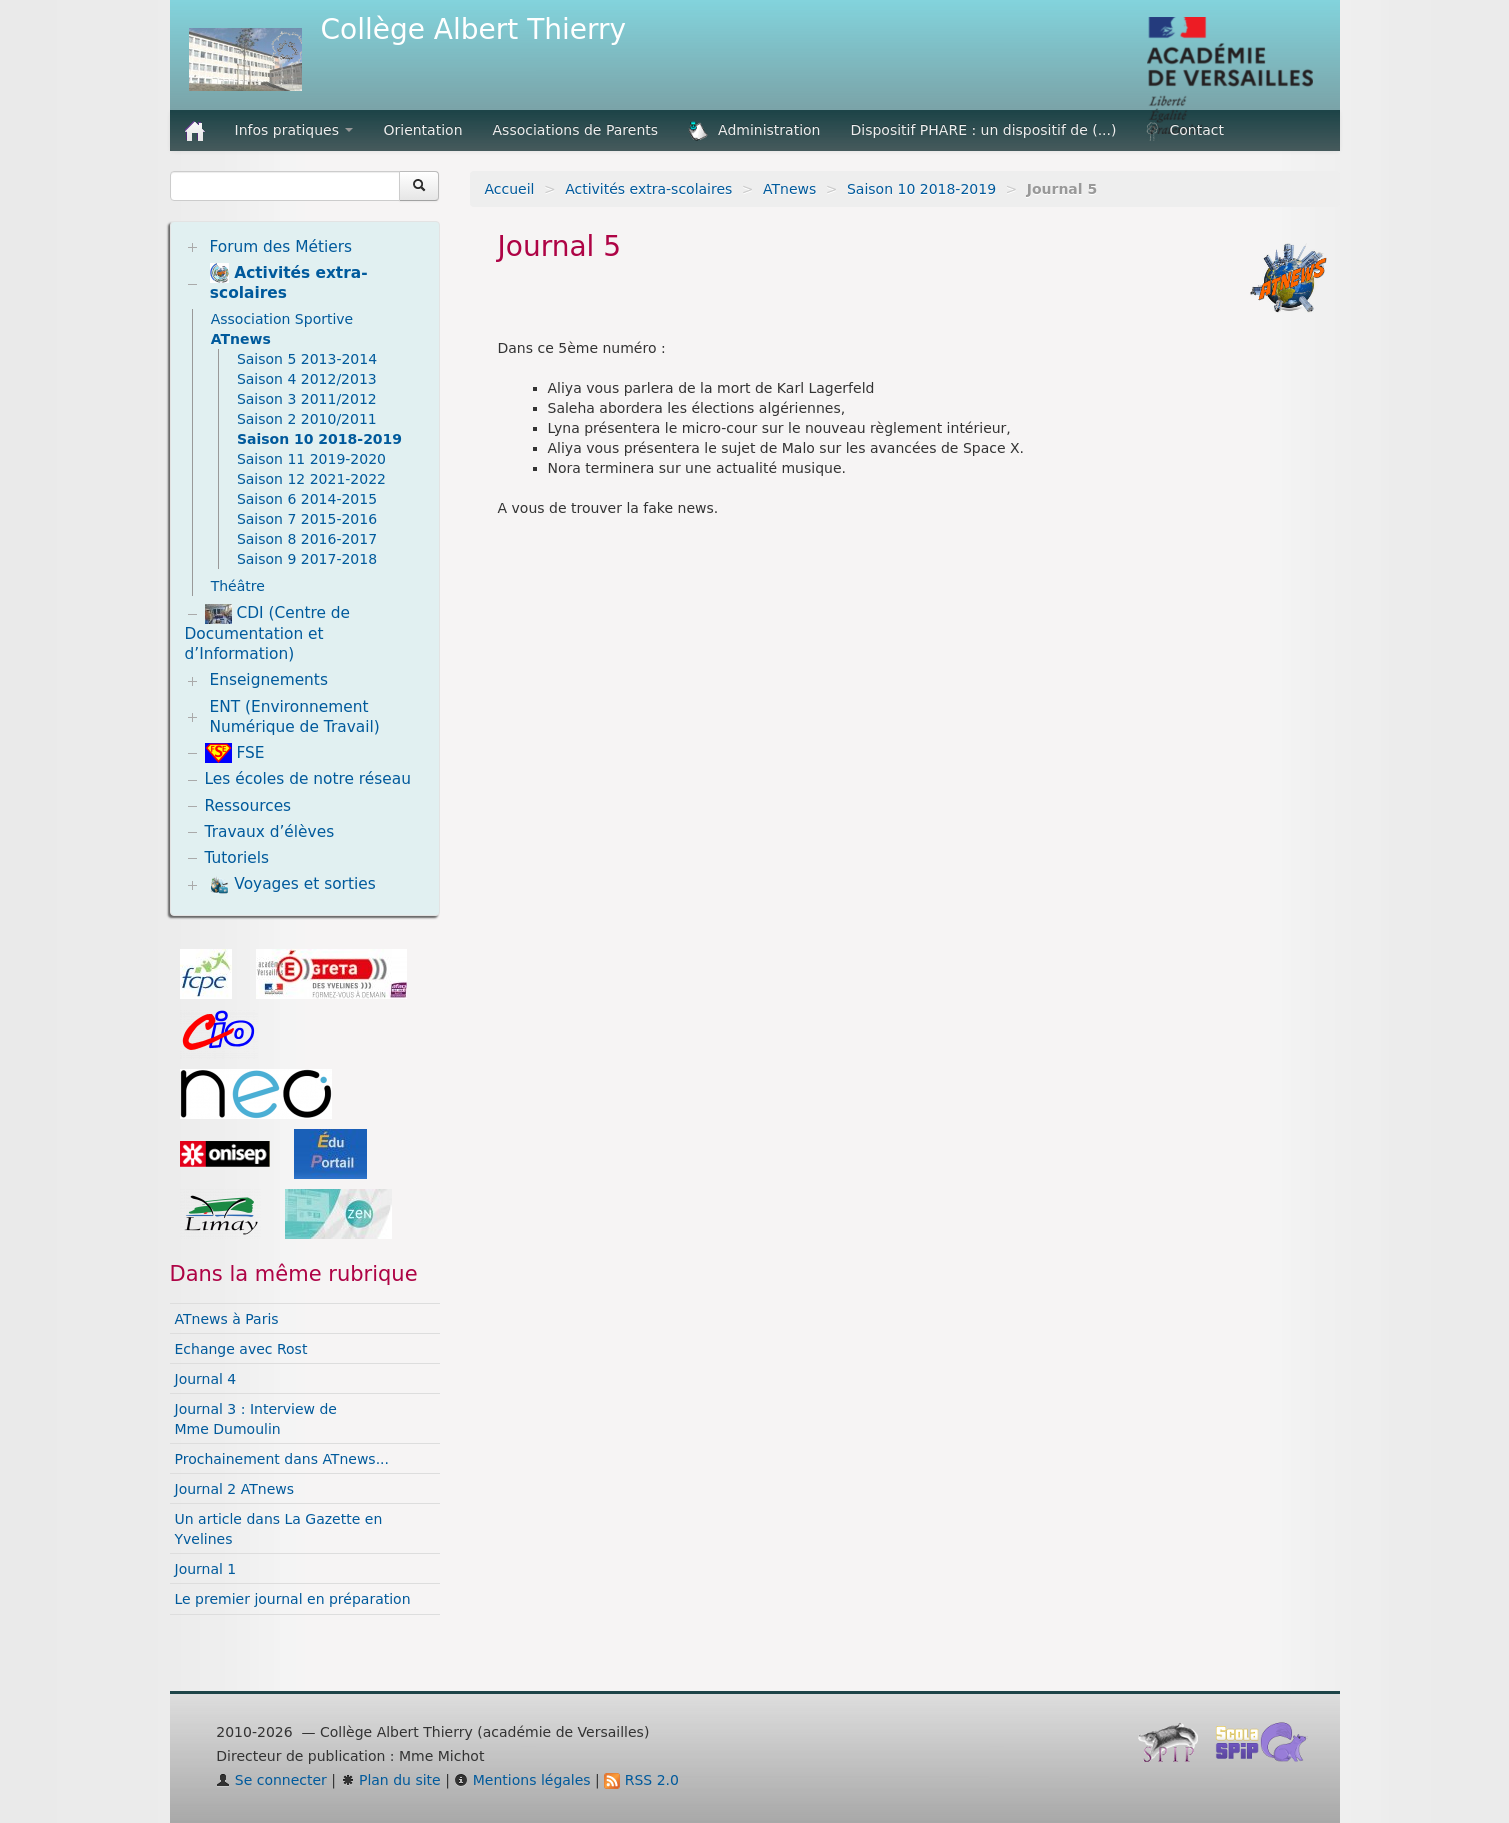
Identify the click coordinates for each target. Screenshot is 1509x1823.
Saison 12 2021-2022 (311, 479)
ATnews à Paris (227, 1319)
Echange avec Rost (241, 1349)
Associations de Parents (576, 130)
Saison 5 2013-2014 (307, 359)
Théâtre (238, 586)
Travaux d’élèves (270, 832)
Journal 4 (206, 1379)
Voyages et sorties (292, 885)
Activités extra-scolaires (648, 189)
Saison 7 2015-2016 (307, 519)
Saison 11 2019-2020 (311, 459)
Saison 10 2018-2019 (921, 189)
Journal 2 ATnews (235, 1489)
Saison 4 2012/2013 (307, 379)
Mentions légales (522, 1780)
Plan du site (391, 1780)
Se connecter (271, 1780)
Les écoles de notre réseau (308, 779)
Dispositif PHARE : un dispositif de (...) (984, 130)
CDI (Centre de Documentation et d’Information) (268, 633)
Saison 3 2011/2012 (307, 399)
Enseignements (268, 680)
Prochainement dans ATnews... (282, 1459)
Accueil (510, 189)
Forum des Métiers (280, 247)
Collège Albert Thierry (474, 29)
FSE (235, 753)
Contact (1184, 131)
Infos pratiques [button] (294, 130)
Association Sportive (282, 319)
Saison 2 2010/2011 (307, 419)
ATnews (789, 189)
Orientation (422, 130)
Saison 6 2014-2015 (307, 499)
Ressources (248, 806)
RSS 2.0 (641, 1780)
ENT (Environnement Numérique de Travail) (294, 717)
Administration (754, 131)
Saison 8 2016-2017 (307, 539)
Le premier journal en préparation (293, 1599)
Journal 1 (206, 1569)
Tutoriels (237, 858)
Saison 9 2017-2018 (307, 559)
